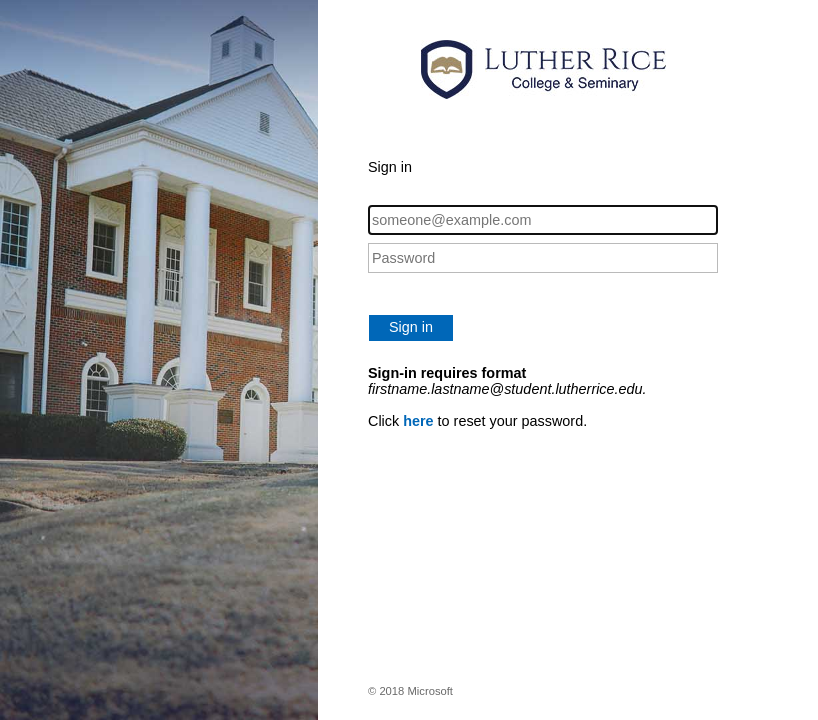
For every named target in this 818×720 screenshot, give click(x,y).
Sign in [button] (411, 327)
